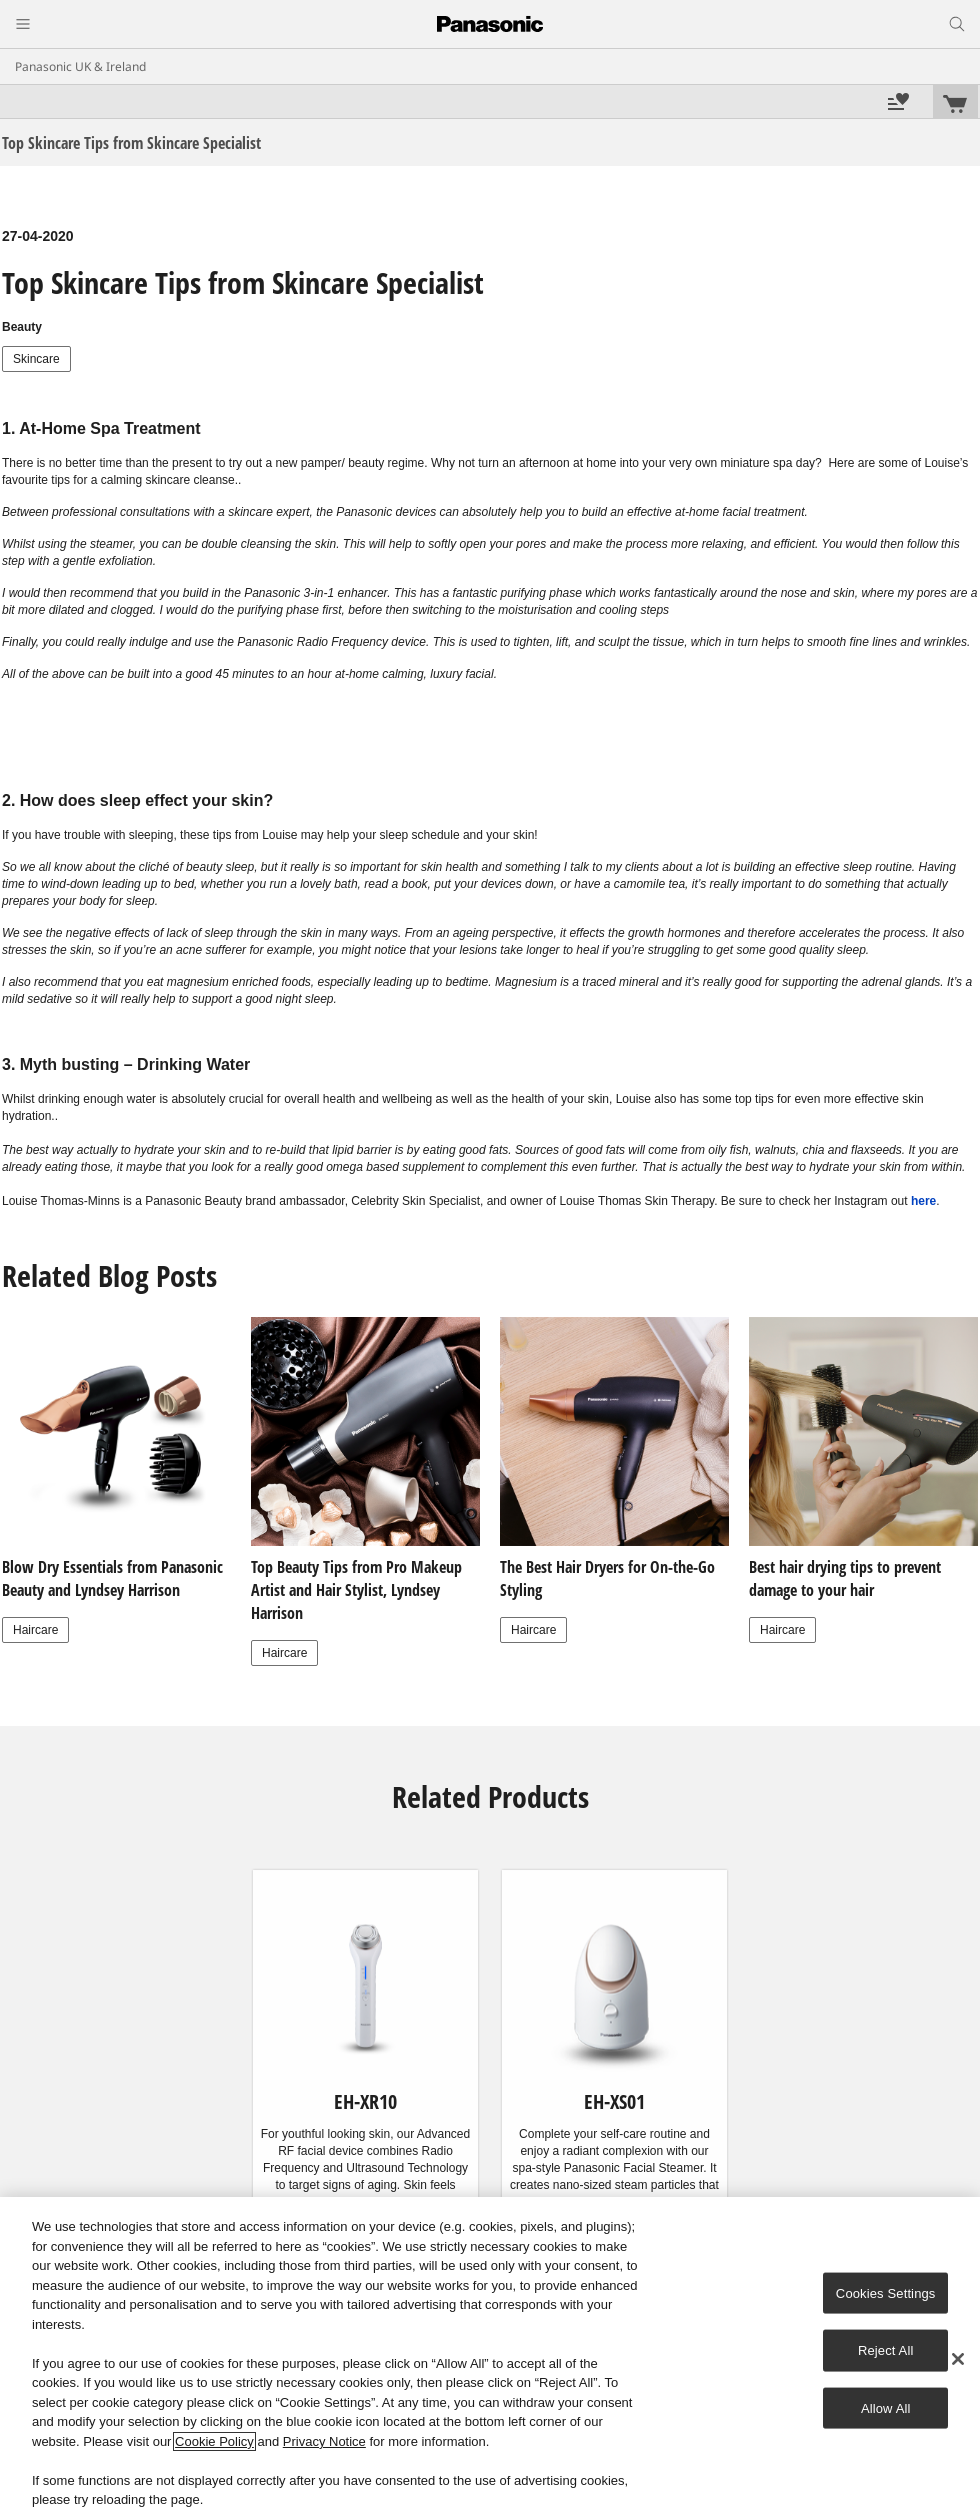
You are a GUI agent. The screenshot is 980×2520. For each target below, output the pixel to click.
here (923, 1201)
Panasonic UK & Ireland (80, 66)
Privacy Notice (324, 2441)
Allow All (886, 2407)
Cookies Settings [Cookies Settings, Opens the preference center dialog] (886, 2292)
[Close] (958, 2359)
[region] (490, 2358)
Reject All (886, 2350)
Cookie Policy (214, 2441)
